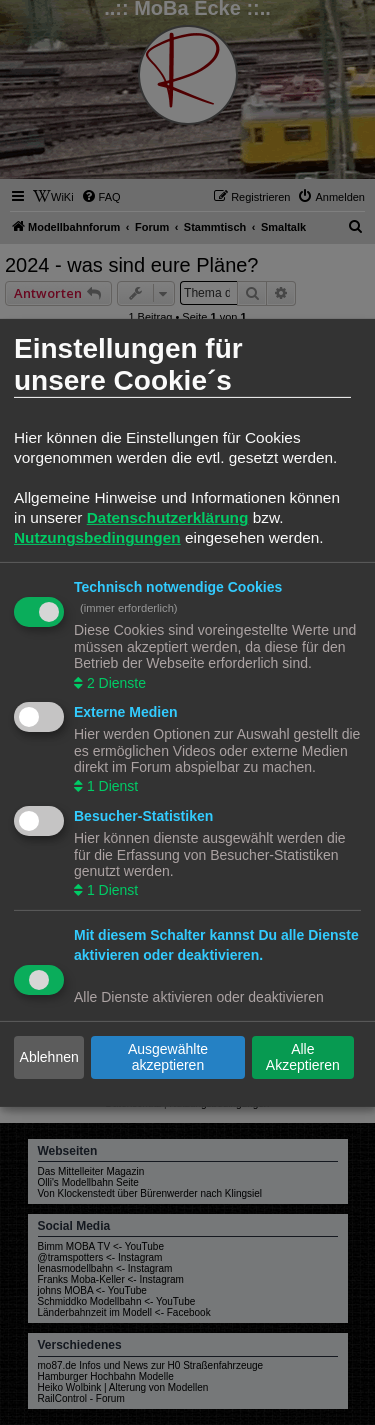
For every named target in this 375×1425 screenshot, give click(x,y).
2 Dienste (114, 682)
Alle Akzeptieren (303, 1057)
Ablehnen (49, 1057)
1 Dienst (110, 786)
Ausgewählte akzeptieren (168, 1057)
